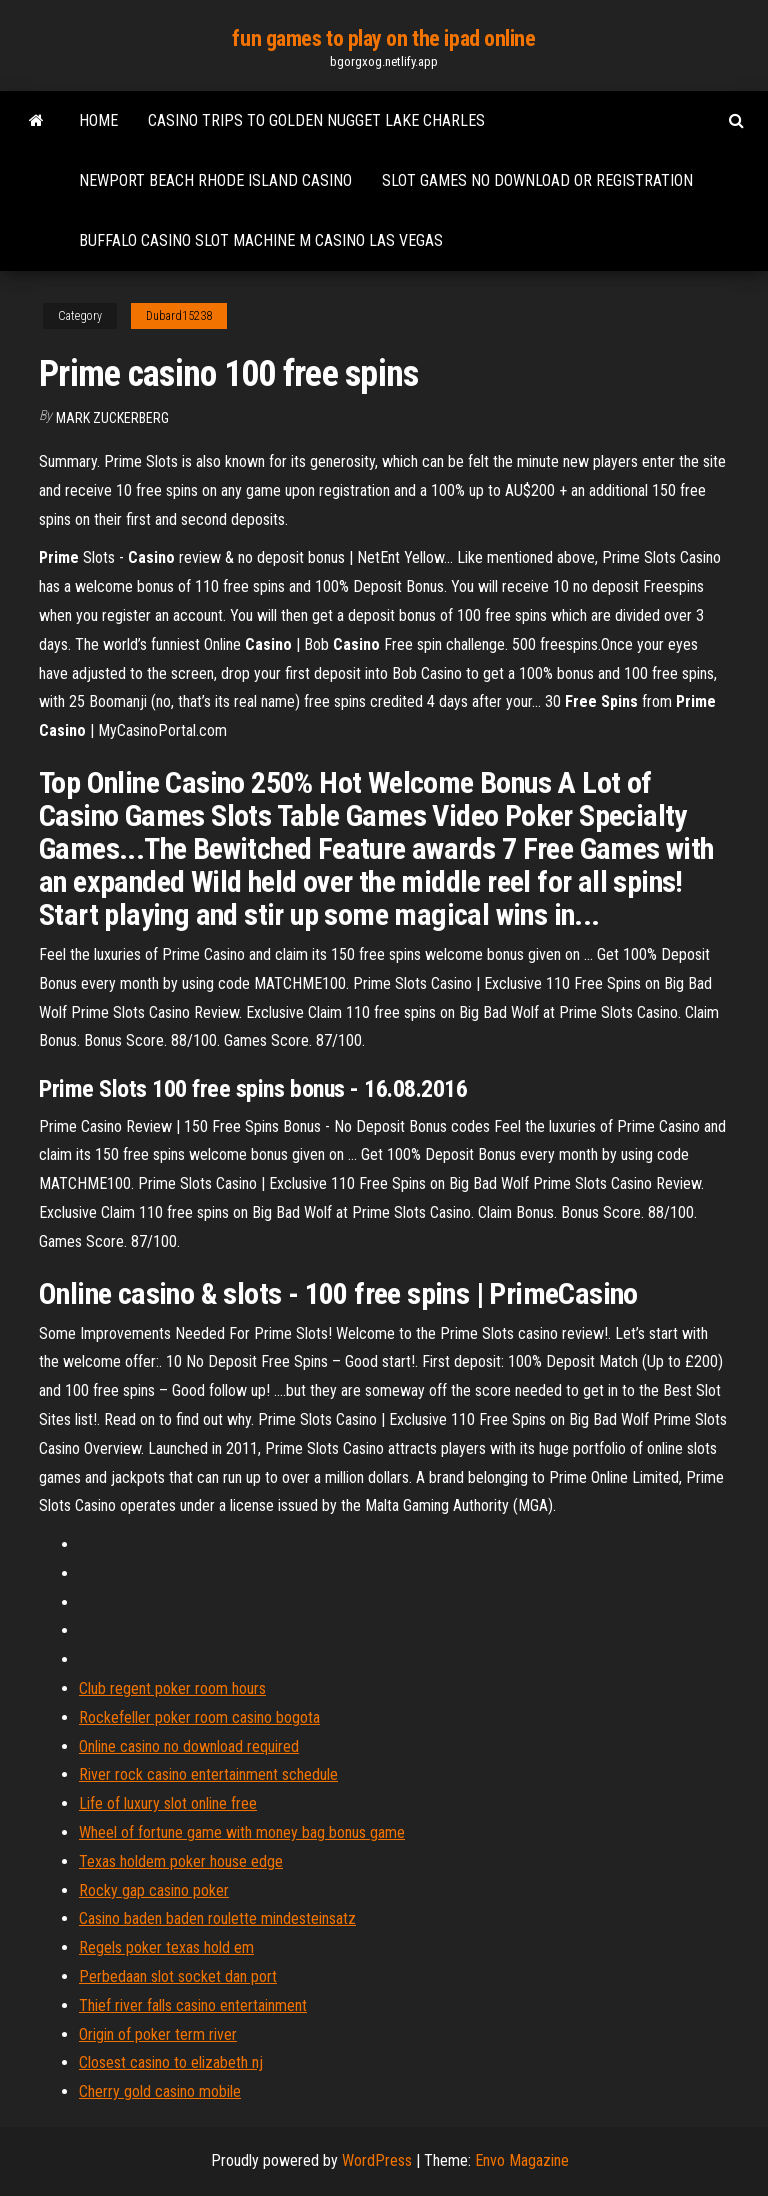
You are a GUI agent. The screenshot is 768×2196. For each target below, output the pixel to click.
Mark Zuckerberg (112, 418)
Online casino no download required (189, 1746)
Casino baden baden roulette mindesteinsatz (217, 1918)
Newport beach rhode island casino (215, 180)
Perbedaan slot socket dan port (178, 1976)
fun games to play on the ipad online (383, 38)
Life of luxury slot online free (168, 1803)
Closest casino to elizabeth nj (171, 2062)
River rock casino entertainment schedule (208, 1774)
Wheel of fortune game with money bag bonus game (242, 1832)
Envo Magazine (522, 2160)
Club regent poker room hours (172, 1688)
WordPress (377, 2160)
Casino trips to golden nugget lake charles (316, 120)
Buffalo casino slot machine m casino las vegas (261, 240)
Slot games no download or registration (537, 180)
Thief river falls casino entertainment (193, 2005)
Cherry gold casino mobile (160, 2091)
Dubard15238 (179, 316)
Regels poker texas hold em (166, 1947)
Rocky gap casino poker (154, 1890)
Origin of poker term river (158, 2034)
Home (98, 120)
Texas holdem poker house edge (181, 1861)
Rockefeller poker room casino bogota (199, 1717)
